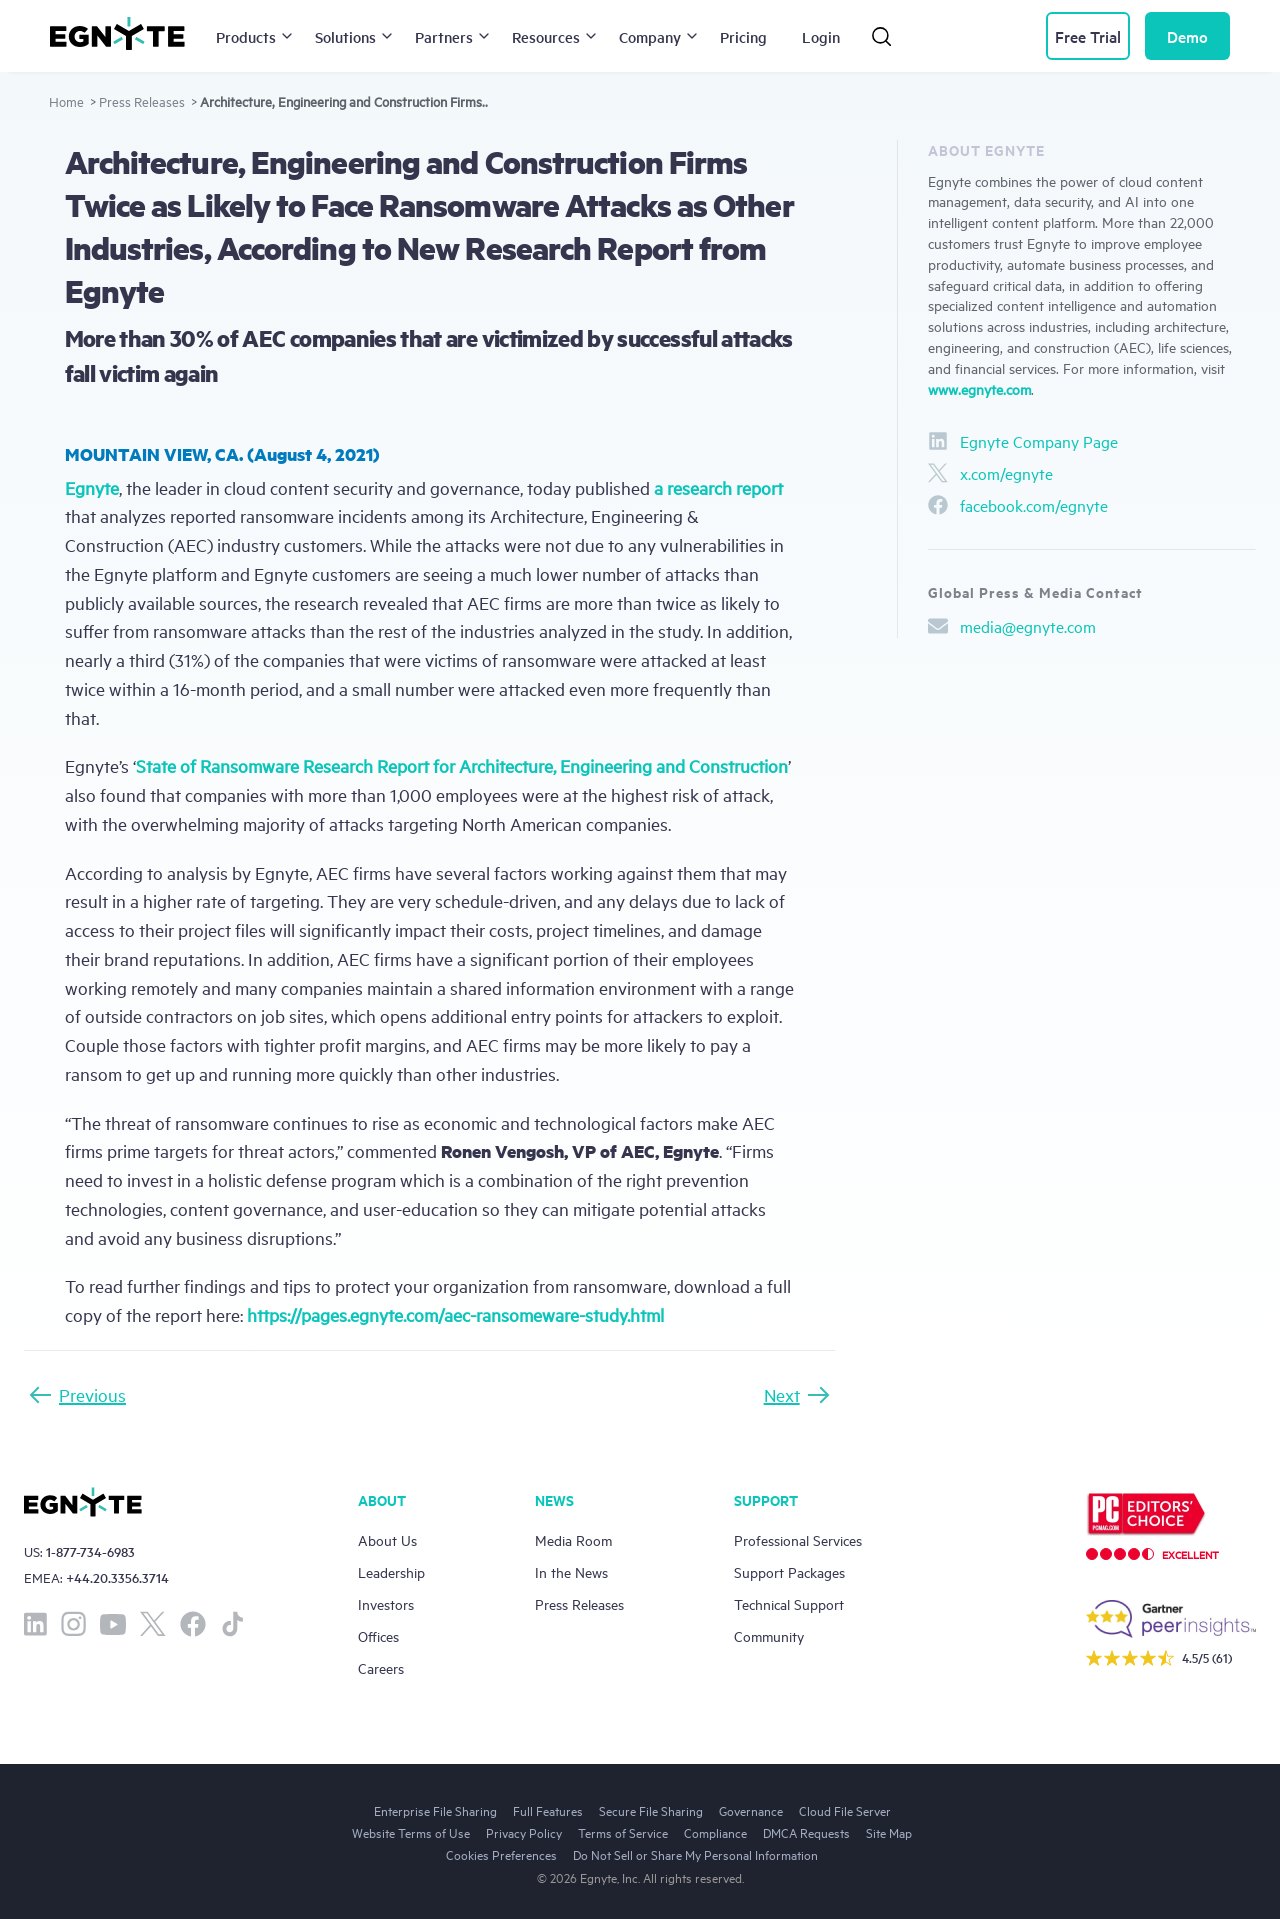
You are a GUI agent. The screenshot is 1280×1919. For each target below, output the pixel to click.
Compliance (715, 1832)
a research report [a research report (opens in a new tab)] (718, 487)
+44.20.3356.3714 (117, 1577)
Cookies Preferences (501, 1854)
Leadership (391, 1571)
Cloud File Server (845, 1810)
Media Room (573, 1539)
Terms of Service (623, 1832)
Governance (751, 1810)
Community (769, 1635)
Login (821, 36)
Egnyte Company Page (1023, 441)
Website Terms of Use (411, 1832)
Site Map (889, 1832)
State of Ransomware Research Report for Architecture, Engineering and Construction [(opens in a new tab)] (462, 765)
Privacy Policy (524, 1832)
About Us (387, 1539)
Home (66, 101)
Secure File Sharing (651, 1810)
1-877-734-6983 (90, 1551)
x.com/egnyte (990, 473)
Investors (386, 1603)
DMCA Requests (806, 1832)
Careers (381, 1667)
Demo (1187, 36)
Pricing (743, 36)
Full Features (548, 1810)
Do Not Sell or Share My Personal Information (695, 1854)
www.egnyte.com (979, 388)
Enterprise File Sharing (435, 1810)
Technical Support (789, 1603)
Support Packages (789, 1571)
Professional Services (798, 1539)
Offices (378, 1635)
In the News (571, 1571)
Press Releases (142, 101)
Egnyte (92, 487)
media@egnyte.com (1012, 626)
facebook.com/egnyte (1018, 505)
